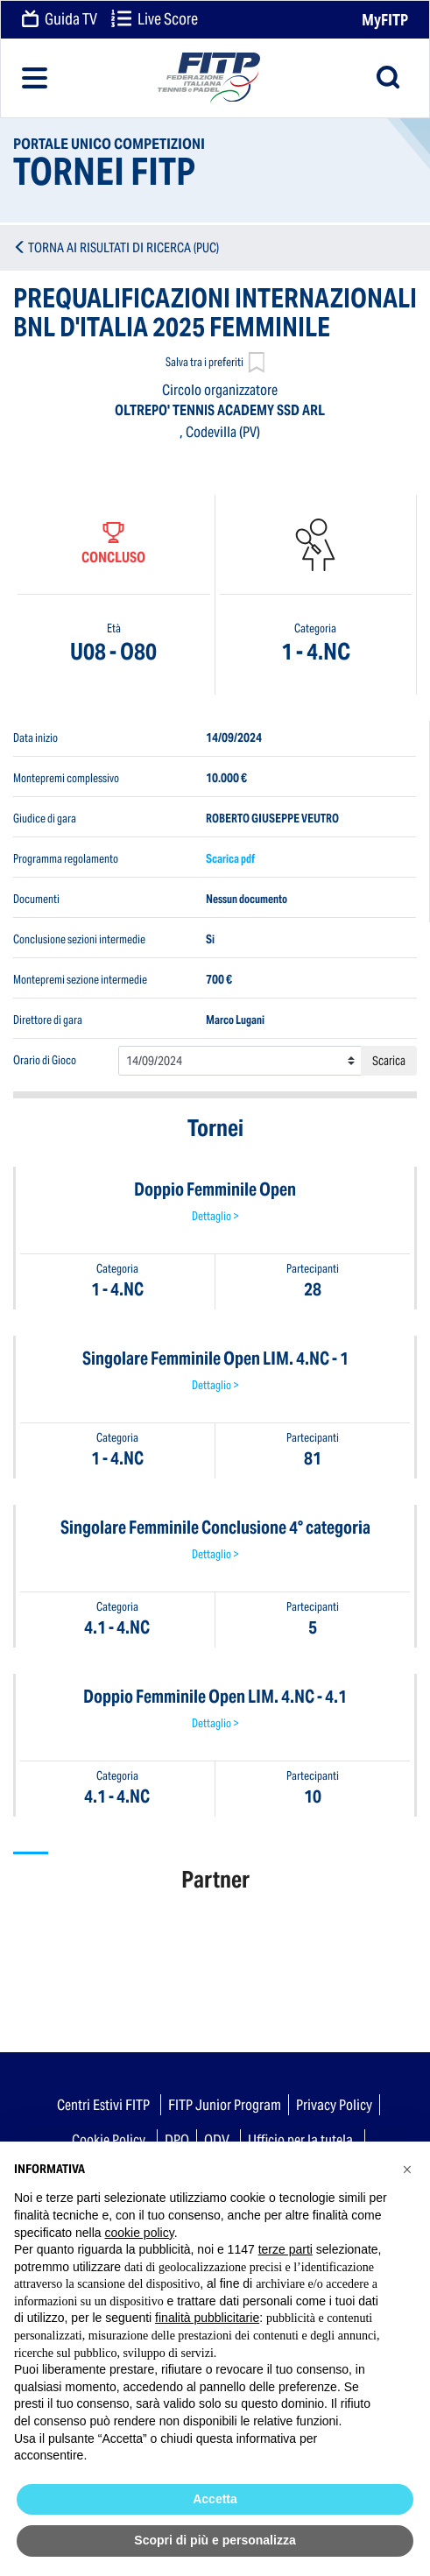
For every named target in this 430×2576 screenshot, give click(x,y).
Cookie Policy (108, 2139)
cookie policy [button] (139, 2233)
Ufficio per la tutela (300, 2139)
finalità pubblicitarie (207, 2318)
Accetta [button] (215, 2499)
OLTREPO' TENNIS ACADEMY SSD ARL (220, 410)
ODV (216, 2139)
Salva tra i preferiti (215, 364)
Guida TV (59, 20)
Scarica (388, 1061)
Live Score (154, 20)
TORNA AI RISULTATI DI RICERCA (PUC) (123, 247)
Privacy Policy (334, 2104)
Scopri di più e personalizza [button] (214, 2540)
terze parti (285, 2249)
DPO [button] (177, 2139)
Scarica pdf (230, 858)
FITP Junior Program (224, 2104)
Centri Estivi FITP (103, 2104)
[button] (407, 2170)
